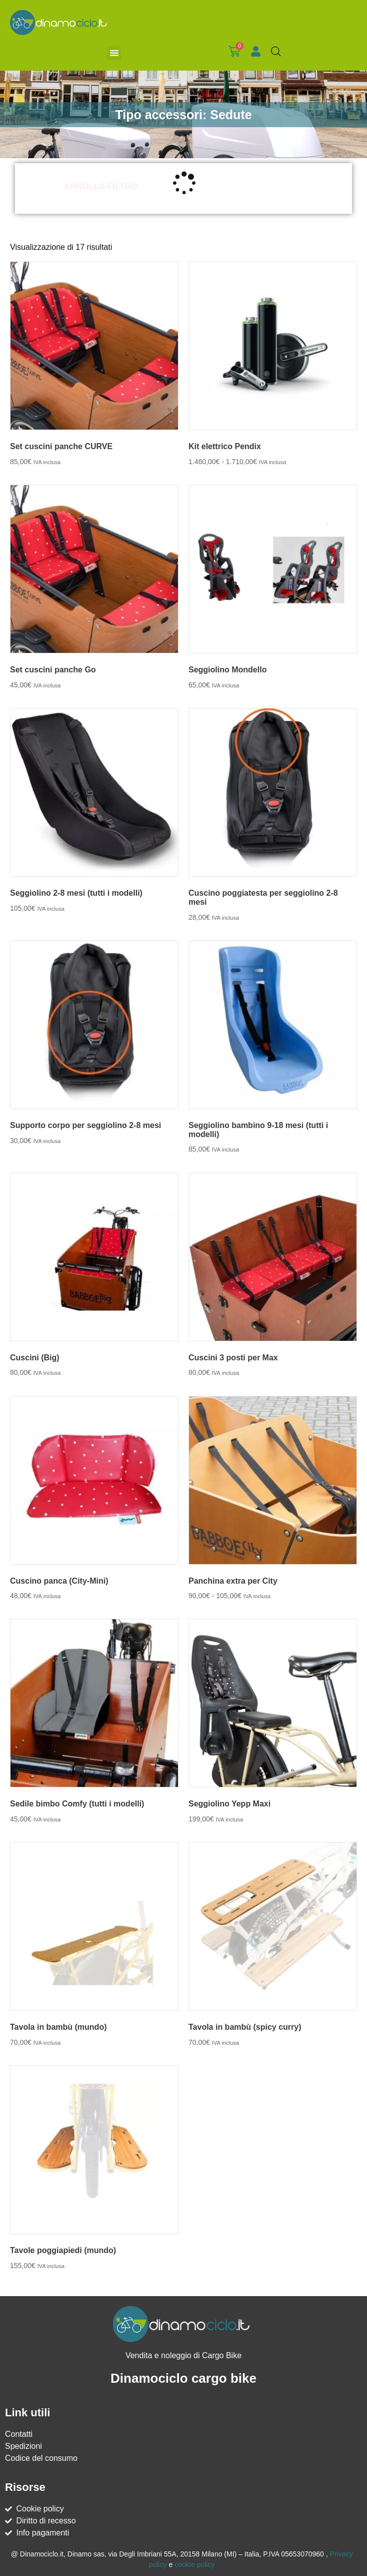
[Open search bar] (276, 52)
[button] (114, 53)
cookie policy (194, 2564)
